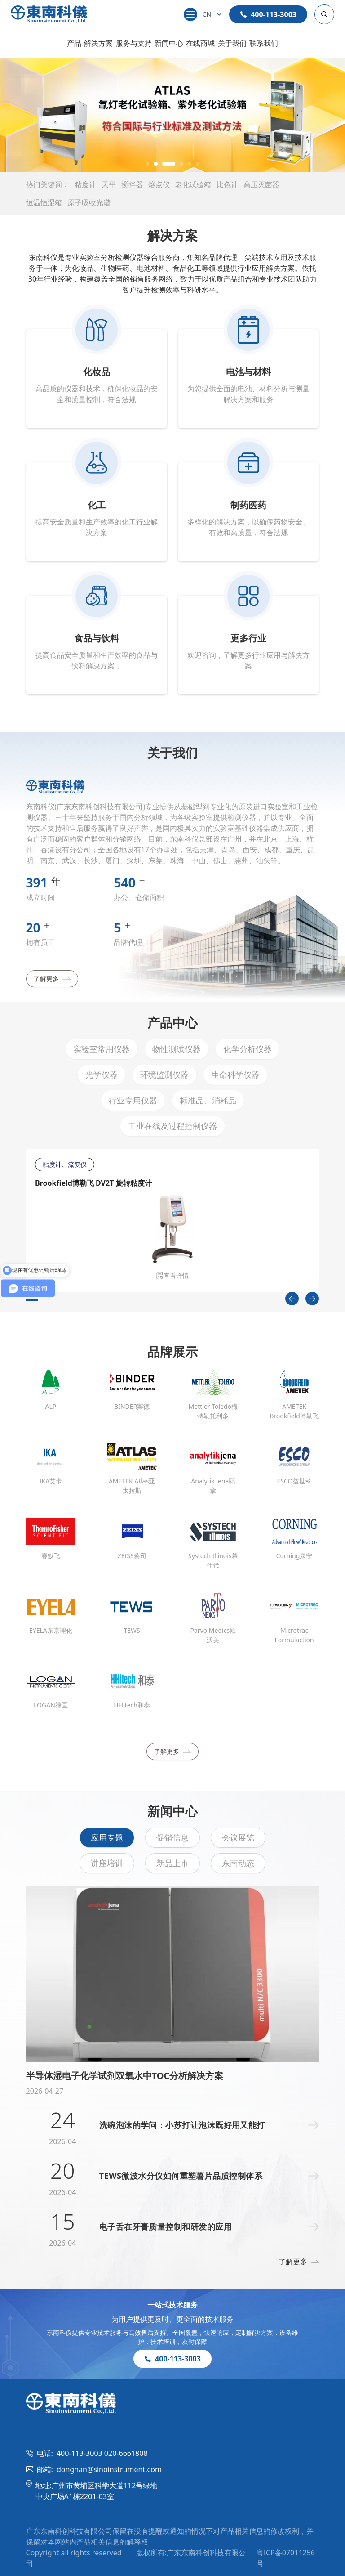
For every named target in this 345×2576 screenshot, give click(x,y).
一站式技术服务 (172, 2305)
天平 (109, 184)
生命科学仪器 (235, 1074)
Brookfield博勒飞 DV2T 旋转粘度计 (93, 1183)
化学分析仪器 (247, 1049)
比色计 (227, 184)
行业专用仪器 (133, 1100)
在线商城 (200, 43)
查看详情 (172, 1275)
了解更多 (52, 978)
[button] (147, 164)
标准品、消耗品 (208, 1100)
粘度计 (85, 184)
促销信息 (172, 1837)
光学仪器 (101, 1074)
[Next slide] (312, 1298)
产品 (74, 43)
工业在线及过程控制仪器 (172, 1125)
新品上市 (172, 1863)
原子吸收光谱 (89, 202)
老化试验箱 (193, 184)
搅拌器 (132, 184)
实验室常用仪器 (101, 1049)
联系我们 (263, 43)
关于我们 (232, 43)
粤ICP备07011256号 (286, 2558)
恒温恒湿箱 (44, 202)
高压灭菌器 (261, 184)
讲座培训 (107, 1863)
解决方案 (98, 43)
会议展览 (238, 1837)
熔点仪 (159, 184)
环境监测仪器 (164, 1074)
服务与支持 (134, 43)
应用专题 (107, 1837)
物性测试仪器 (176, 1049)
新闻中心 (169, 43)
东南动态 (238, 1863)
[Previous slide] (292, 1298)
